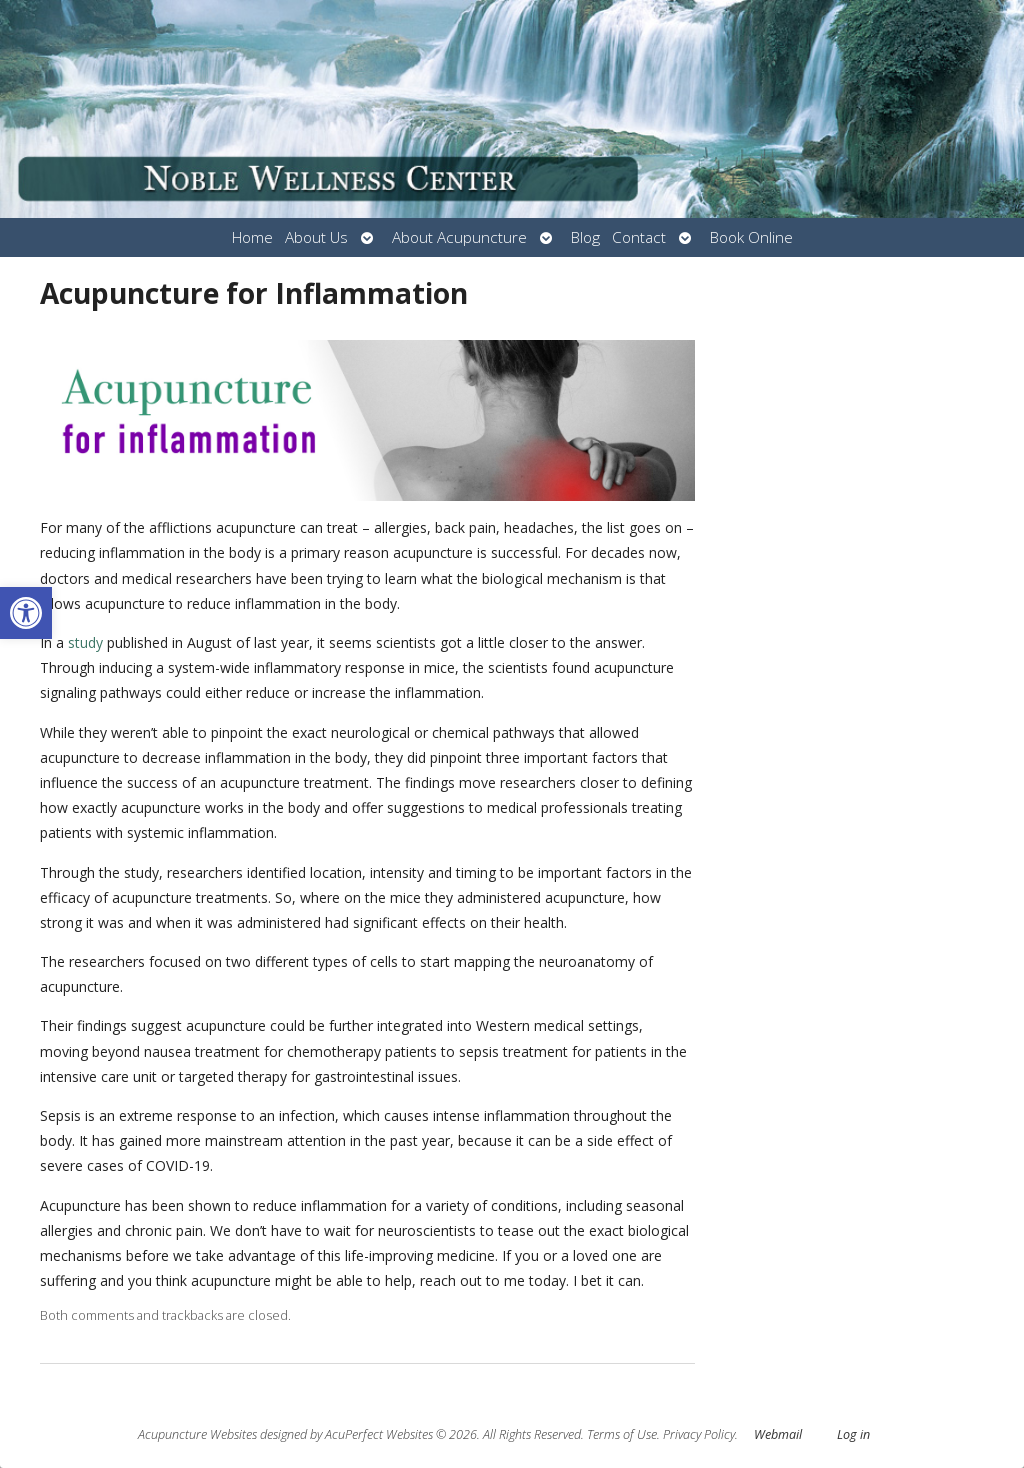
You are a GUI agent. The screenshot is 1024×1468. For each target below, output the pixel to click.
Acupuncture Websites (197, 1434)
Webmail (778, 1434)
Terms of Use (622, 1434)
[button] (26, 613)
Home (252, 237)
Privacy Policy (699, 1434)
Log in (853, 1434)
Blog (585, 237)
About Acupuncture (459, 237)
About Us (316, 237)
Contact (639, 237)
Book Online (751, 237)
